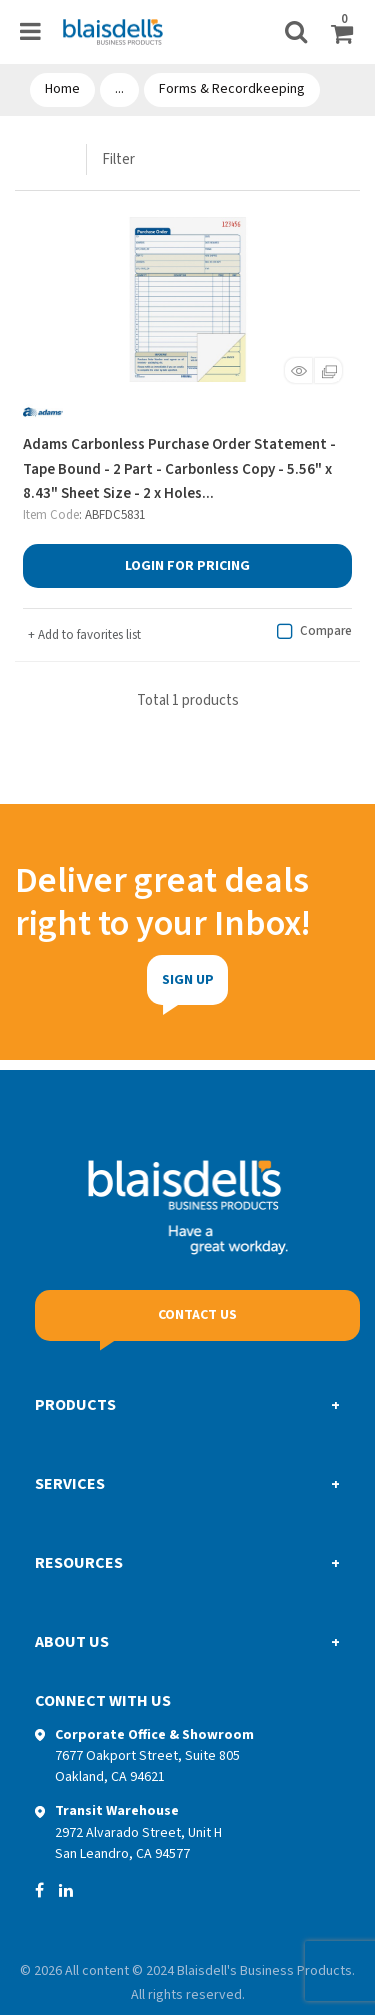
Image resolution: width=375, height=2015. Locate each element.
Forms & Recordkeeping (232, 89)
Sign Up (146, 980)
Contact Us (197, 1315)
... (119, 89)
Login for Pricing (187, 566)
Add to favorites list (84, 635)
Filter (118, 159)
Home (62, 89)
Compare (311, 632)
